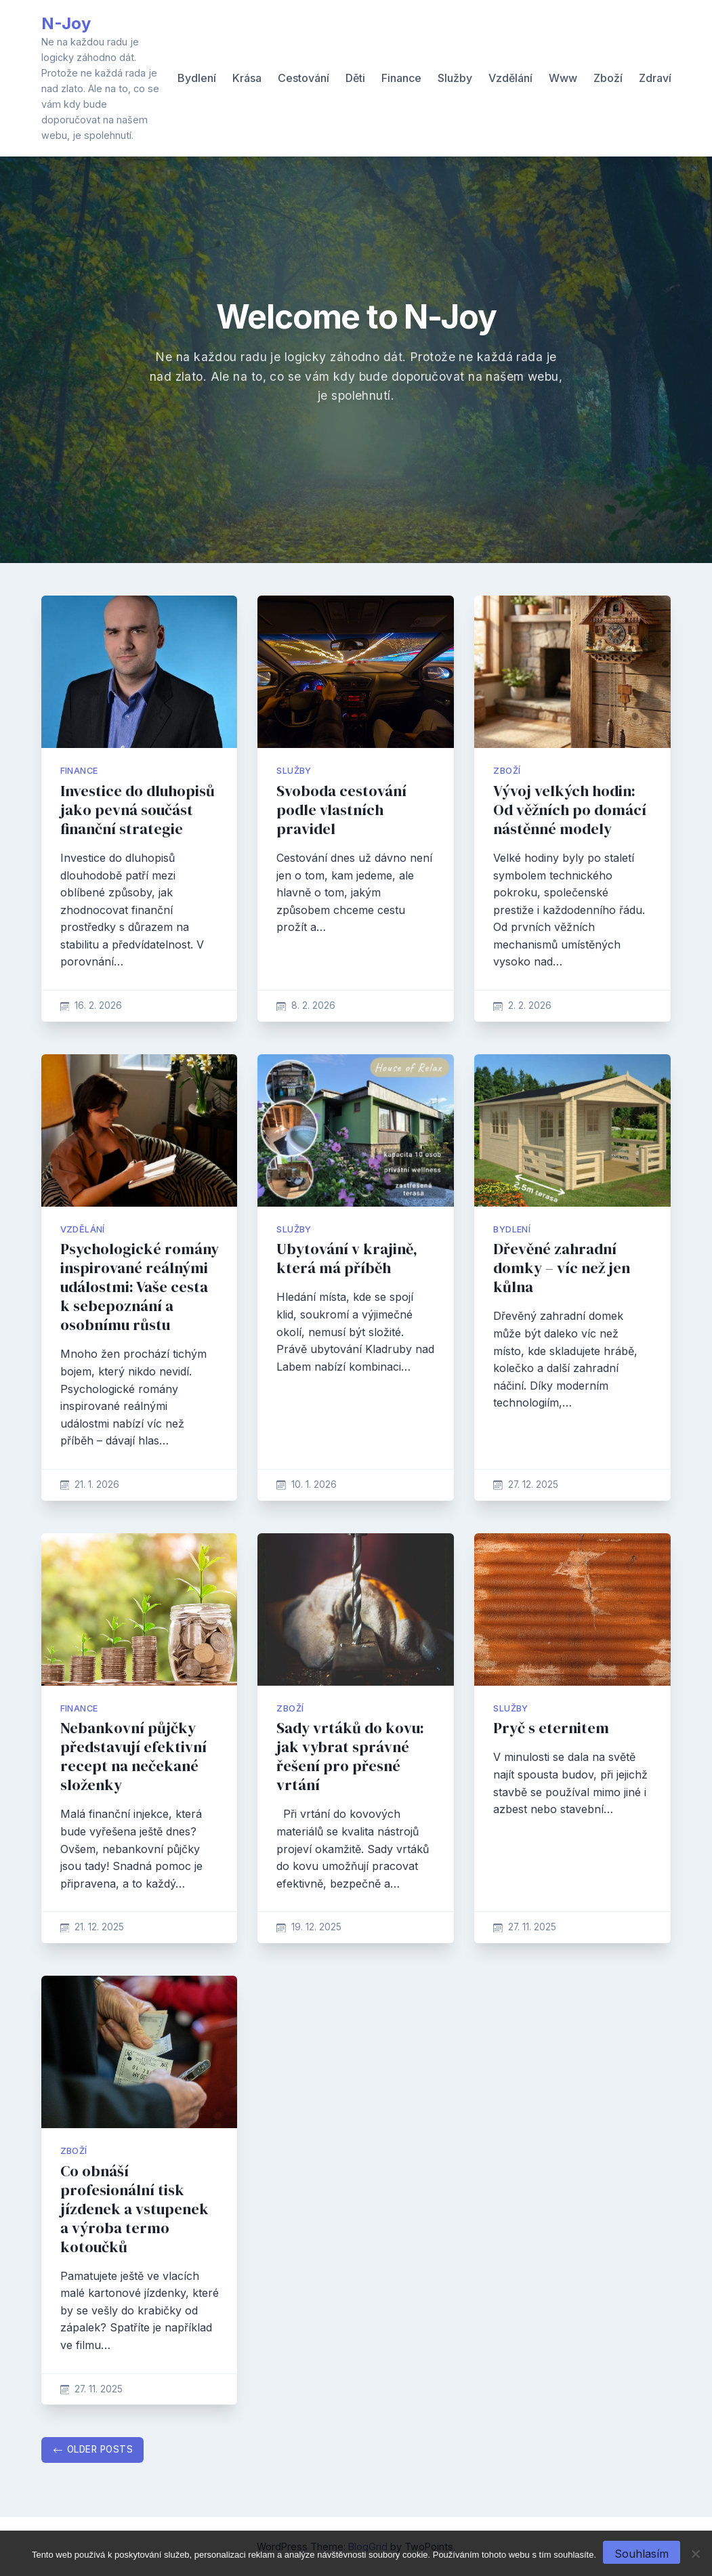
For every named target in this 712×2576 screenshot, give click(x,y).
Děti (355, 78)
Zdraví (655, 78)
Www (563, 78)
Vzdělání (510, 78)
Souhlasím (641, 2553)
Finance (401, 78)
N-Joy (66, 23)
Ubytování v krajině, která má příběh (346, 1259)
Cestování (303, 78)
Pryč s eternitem (551, 1728)
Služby (455, 78)
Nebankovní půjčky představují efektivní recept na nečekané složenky (133, 1756)
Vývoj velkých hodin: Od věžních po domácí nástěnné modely (569, 810)
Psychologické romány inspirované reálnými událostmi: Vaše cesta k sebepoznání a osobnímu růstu (139, 1287)
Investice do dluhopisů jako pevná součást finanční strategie (137, 810)
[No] (695, 2553)
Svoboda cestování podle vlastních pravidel (341, 810)
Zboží (608, 78)
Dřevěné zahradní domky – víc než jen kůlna (561, 1268)
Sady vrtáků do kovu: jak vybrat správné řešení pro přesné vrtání (350, 1756)
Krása (246, 78)
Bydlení (196, 78)
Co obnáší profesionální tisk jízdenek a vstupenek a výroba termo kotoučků (134, 2209)
